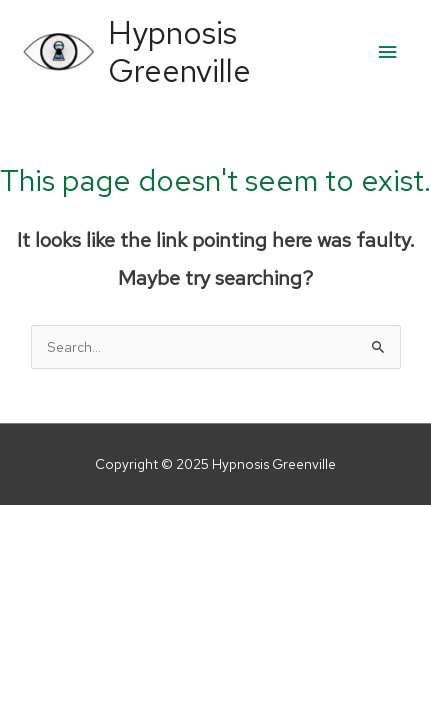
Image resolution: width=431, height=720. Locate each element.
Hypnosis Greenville (179, 52)
